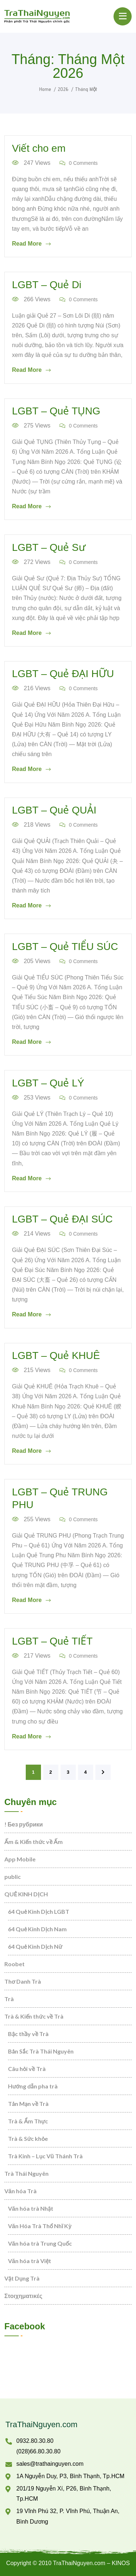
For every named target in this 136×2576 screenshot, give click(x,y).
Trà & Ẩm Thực (28, 2121)
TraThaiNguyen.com (41, 2424)
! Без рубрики (23, 1824)
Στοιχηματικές (23, 2295)
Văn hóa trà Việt (29, 2260)
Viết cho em (39, 148)
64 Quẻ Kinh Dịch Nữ (35, 1946)
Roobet (14, 1963)
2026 (63, 89)
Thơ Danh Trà (22, 1981)
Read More (31, 244)
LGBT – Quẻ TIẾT (52, 1641)
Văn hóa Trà (20, 2190)
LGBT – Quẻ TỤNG (56, 411)
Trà (9, 1998)
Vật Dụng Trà (22, 2278)
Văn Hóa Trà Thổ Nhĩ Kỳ (39, 2225)
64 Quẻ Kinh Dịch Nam (37, 1928)
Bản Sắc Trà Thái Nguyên (41, 2051)
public (12, 1876)
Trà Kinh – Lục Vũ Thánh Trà (45, 2155)
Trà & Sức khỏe (28, 2138)
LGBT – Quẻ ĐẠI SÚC (62, 1219)
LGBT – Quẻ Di (46, 284)
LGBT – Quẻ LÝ (48, 1083)
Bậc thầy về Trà (28, 2033)
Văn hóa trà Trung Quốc (40, 2243)
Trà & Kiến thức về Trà (33, 2016)
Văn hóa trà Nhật (30, 2208)
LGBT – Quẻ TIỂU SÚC (65, 946)
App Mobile (20, 1859)
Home (45, 89)
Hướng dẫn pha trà (33, 2086)
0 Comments (78, 163)
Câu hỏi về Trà (27, 2068)
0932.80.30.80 (34, 2441)
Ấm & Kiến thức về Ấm (33, 1841)
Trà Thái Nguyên (26, 2173)
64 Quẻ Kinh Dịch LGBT (38, 1911)
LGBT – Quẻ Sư (49, 547)
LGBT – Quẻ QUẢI (54, 810)
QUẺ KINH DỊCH (26, 1894)
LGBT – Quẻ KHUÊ (56, 1355)
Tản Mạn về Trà (28, 2103)
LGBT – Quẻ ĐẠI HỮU (63, 673)
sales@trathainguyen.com (49, 2464)
